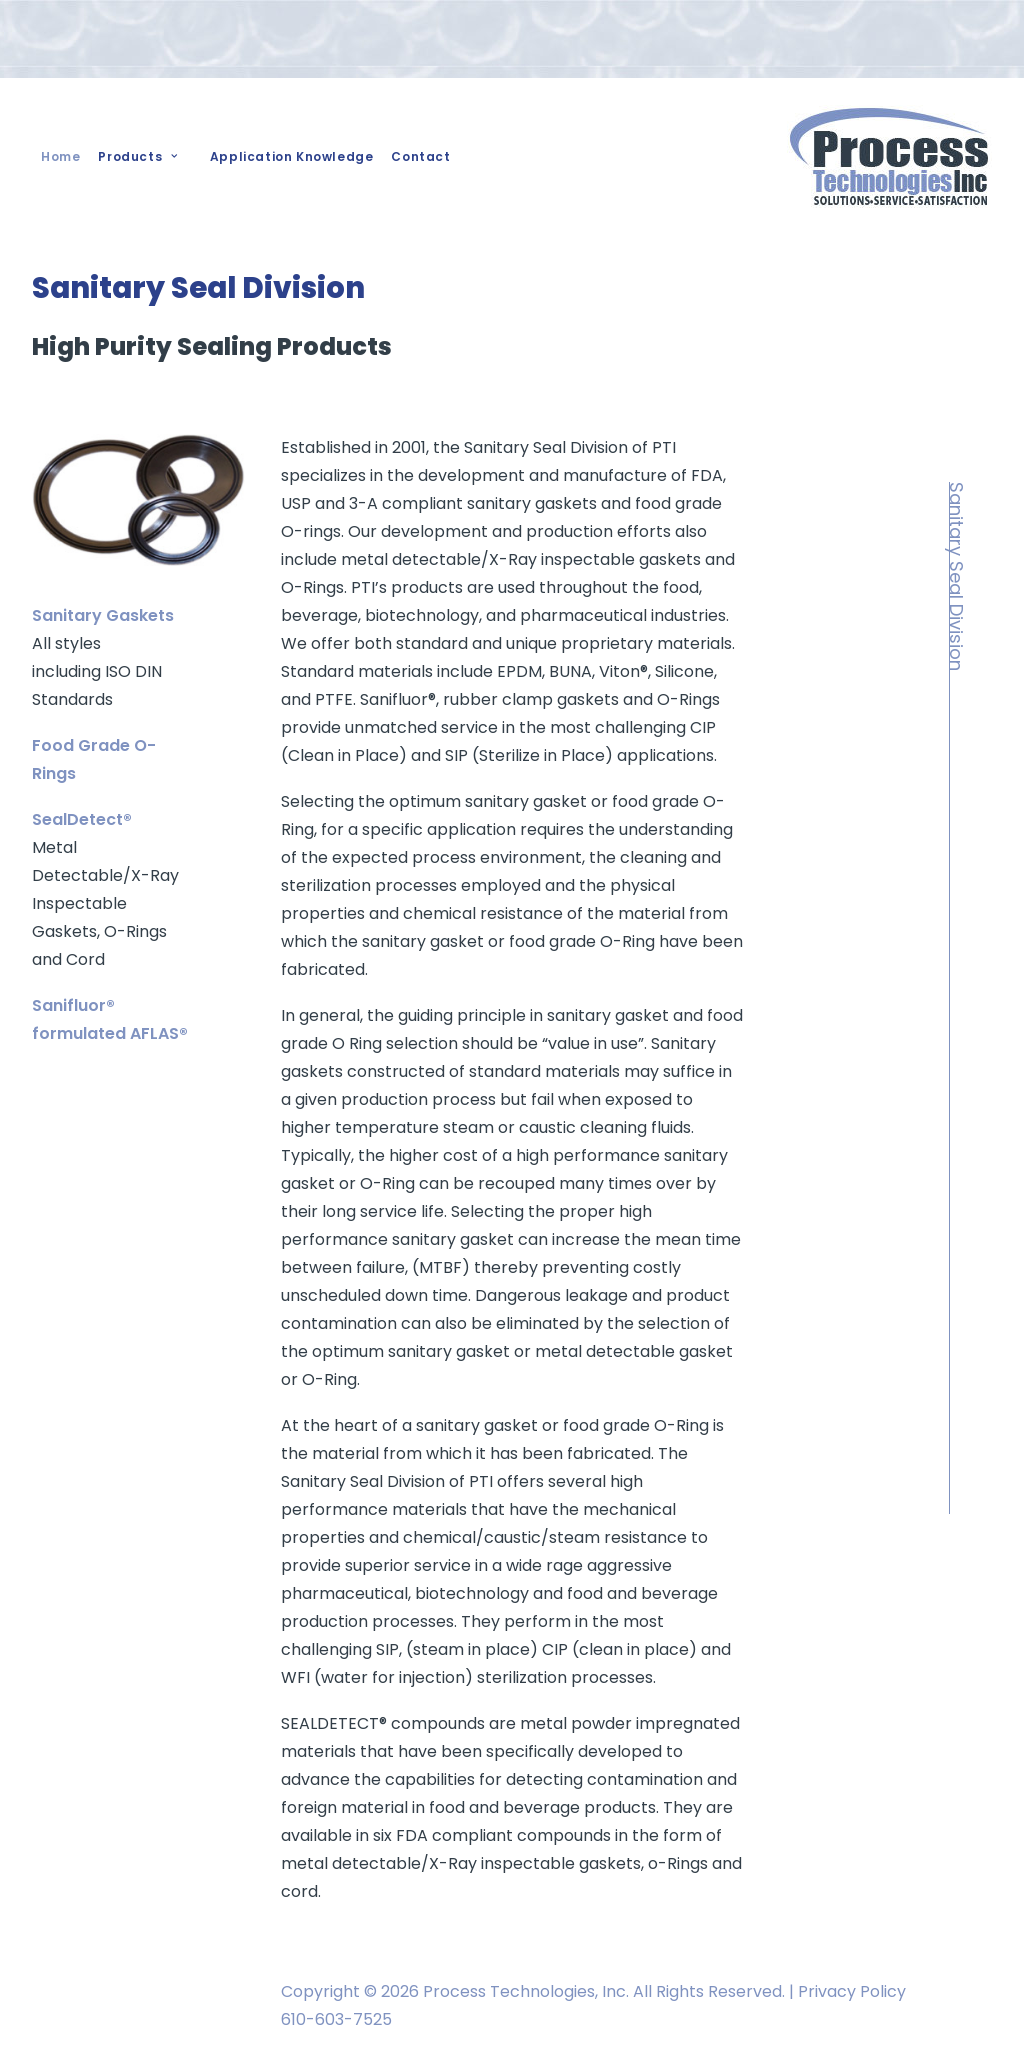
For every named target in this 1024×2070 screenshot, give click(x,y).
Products (137, 156)
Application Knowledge (292, 156)
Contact (420, 156)
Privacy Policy (852, 1991)
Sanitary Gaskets (103, 615)
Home (60, 156)
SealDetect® (82, 819)
